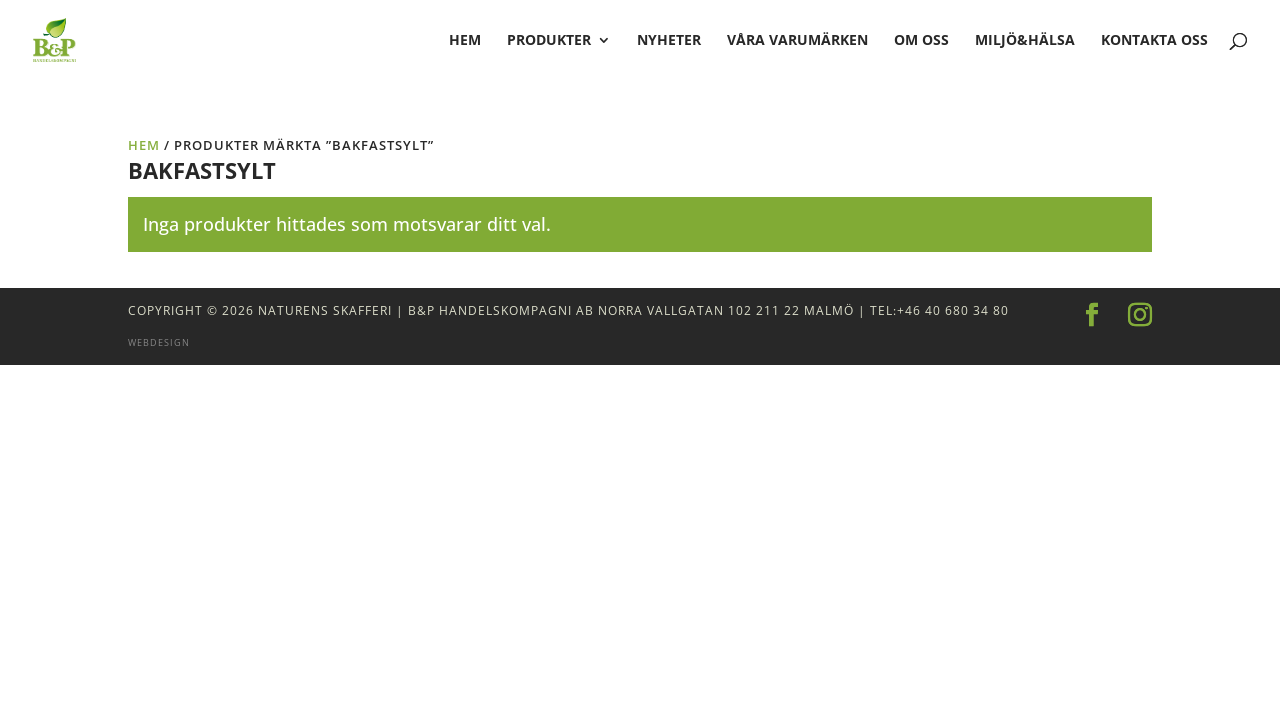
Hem (144, 145)
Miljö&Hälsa (1025, 41)
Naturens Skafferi (325, 310)
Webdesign (159, 342)
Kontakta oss (1154, 41)
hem (465, 41)
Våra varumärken (797, 41)
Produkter (549, 41)
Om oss (921, 41)
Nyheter (669, 41)
